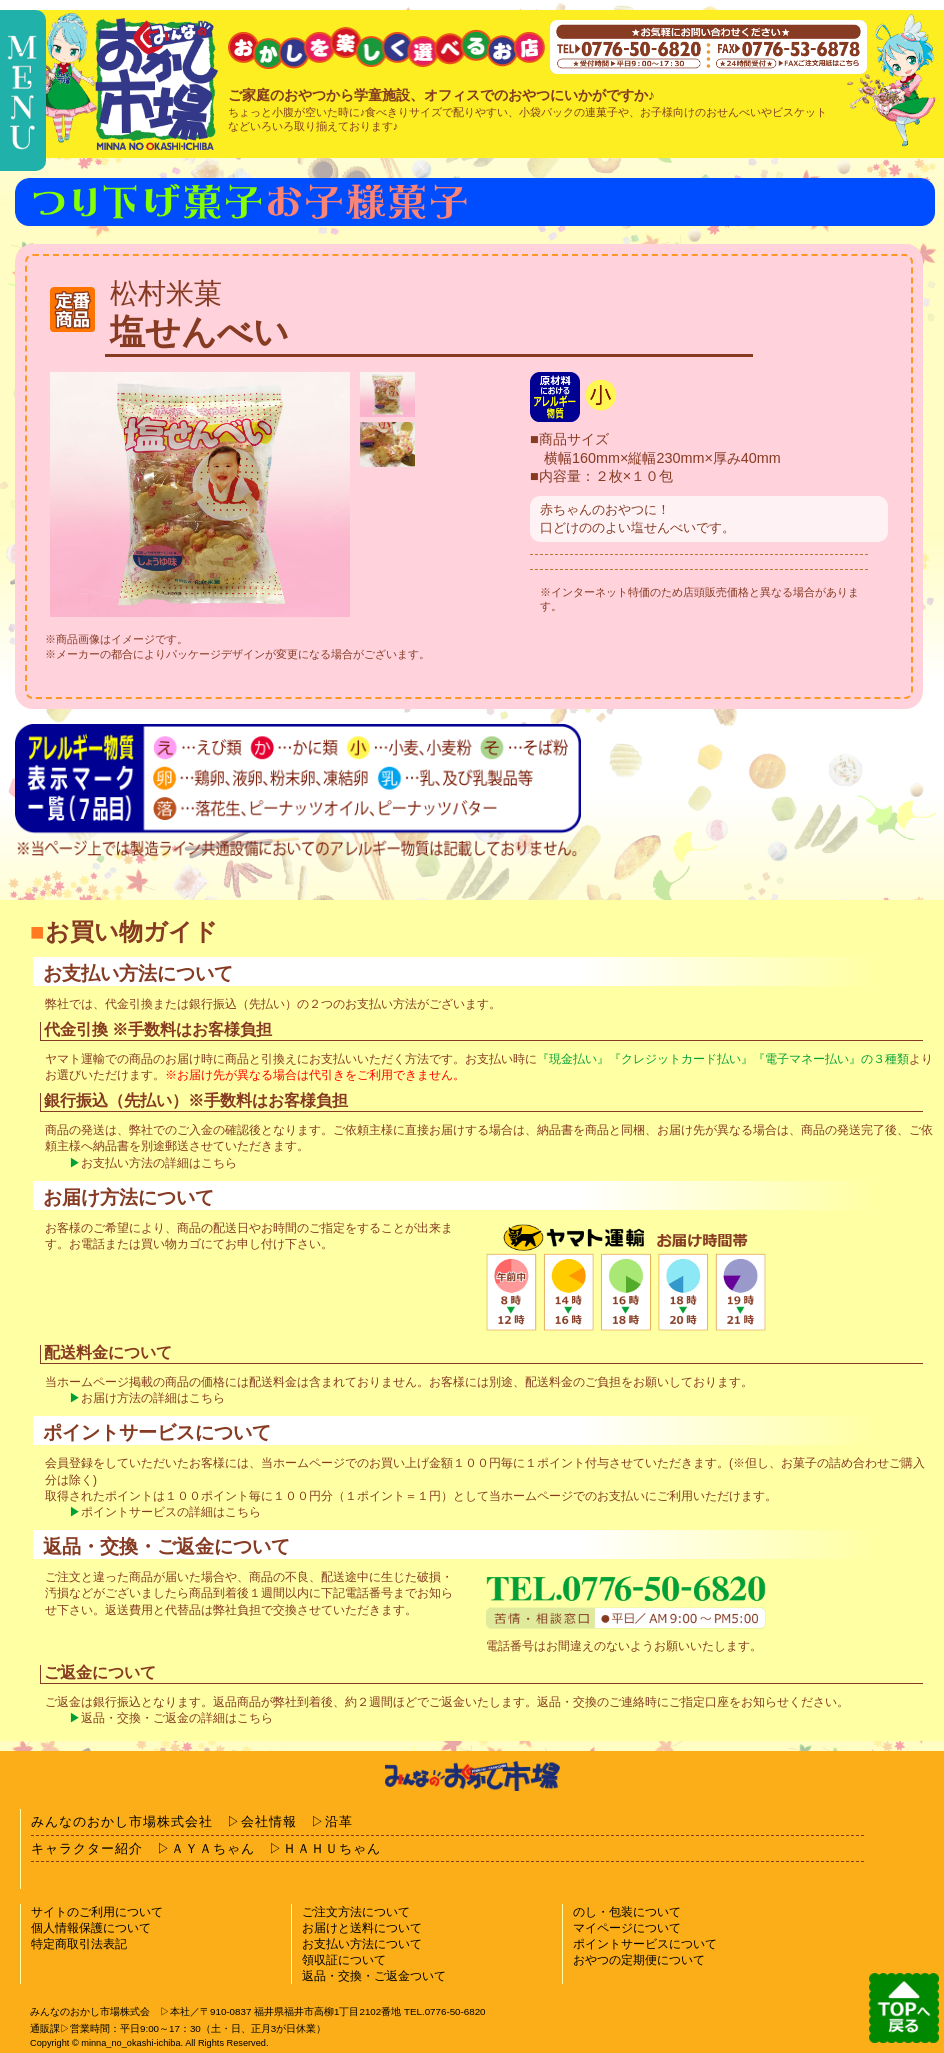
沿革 (339, 1821)
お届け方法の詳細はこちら (153, 1398)
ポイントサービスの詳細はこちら (171, 1512)
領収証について (344, 1960)
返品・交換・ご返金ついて (374, 1976)
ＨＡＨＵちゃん (332, 1848)
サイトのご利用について (97, 1912)
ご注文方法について (356, 1912)
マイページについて (627, 1928)
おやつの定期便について (639, 1960)
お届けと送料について (362, 1928)
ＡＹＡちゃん (213, 1848)
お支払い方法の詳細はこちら (159, 1163)
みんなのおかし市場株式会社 (122, 1821)
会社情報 (269, 1821)
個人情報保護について (91, 1928)
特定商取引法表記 (79, 1944)
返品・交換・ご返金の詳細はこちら (177, 1718)
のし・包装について (627, 1912)
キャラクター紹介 (87, 1848)
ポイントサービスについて (645, 1944)
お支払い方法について (362, 1944)
